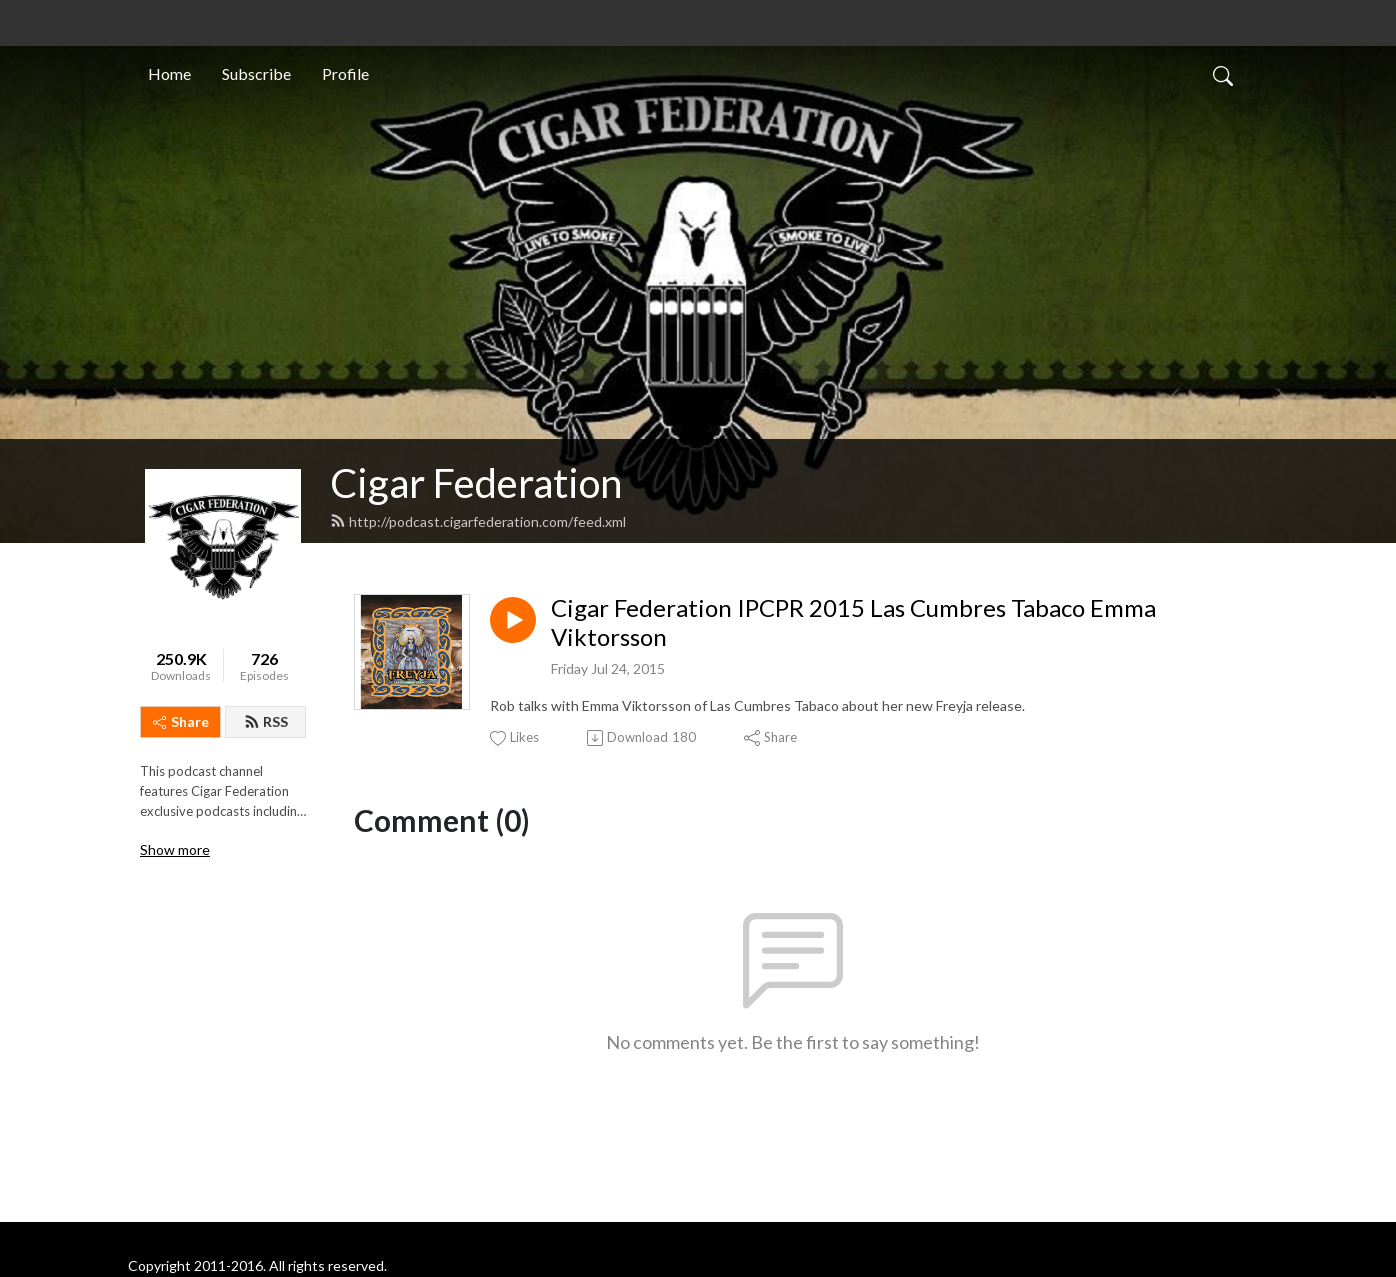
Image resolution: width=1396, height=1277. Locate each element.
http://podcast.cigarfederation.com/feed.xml (478, 521)
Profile (345, 73)
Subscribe (256, 73)
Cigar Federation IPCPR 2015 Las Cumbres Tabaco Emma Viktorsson (853, 622)
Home (169, 73)
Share (181, 721)
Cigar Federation (476, 483)
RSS (266, 721)
